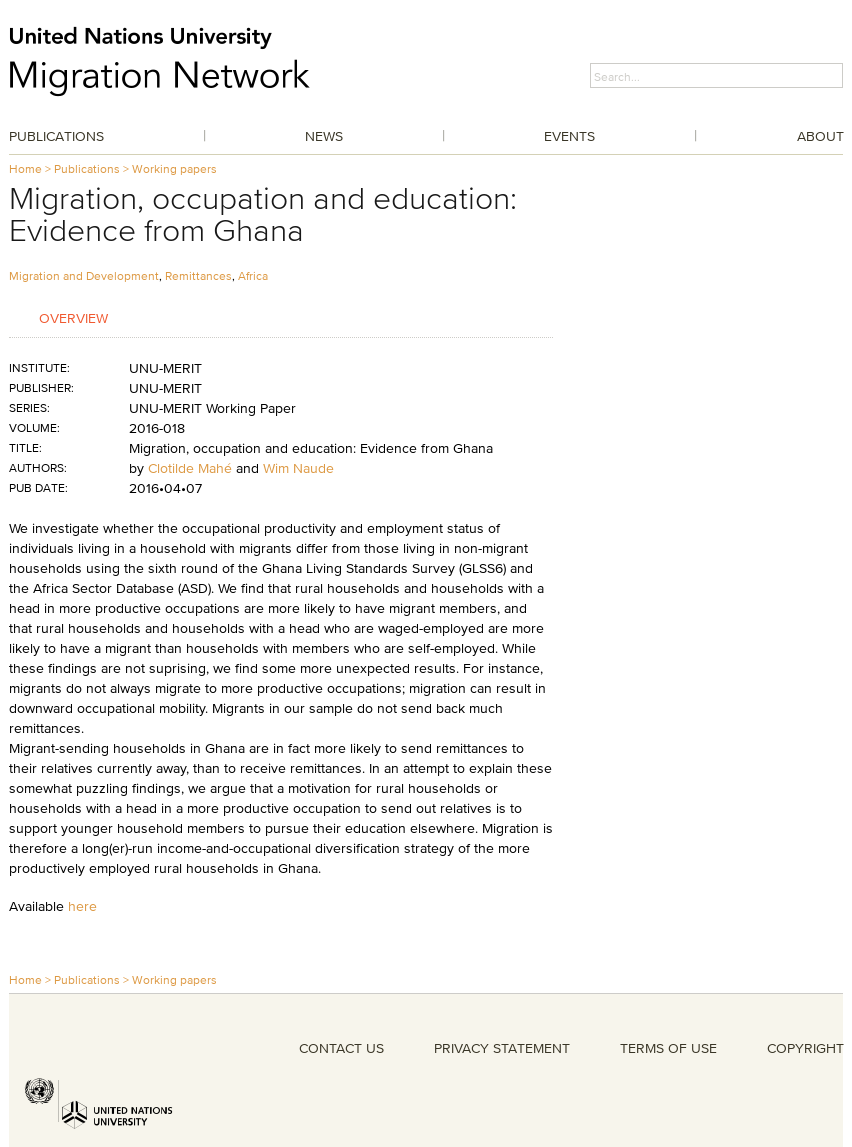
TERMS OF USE (668, 1048)
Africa (253, 275)
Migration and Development (84, 275)
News (324, 136)
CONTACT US (341, 1048)
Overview (73, 317)
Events (569, 136)
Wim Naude (298, 468)
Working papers (174, 168)
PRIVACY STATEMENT (502, 1048)
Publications (56, 136)
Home (25, 168)
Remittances (198, 275)
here (82, 906)
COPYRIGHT (805, 1048)
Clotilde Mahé (190, 468)
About (820, 136)
